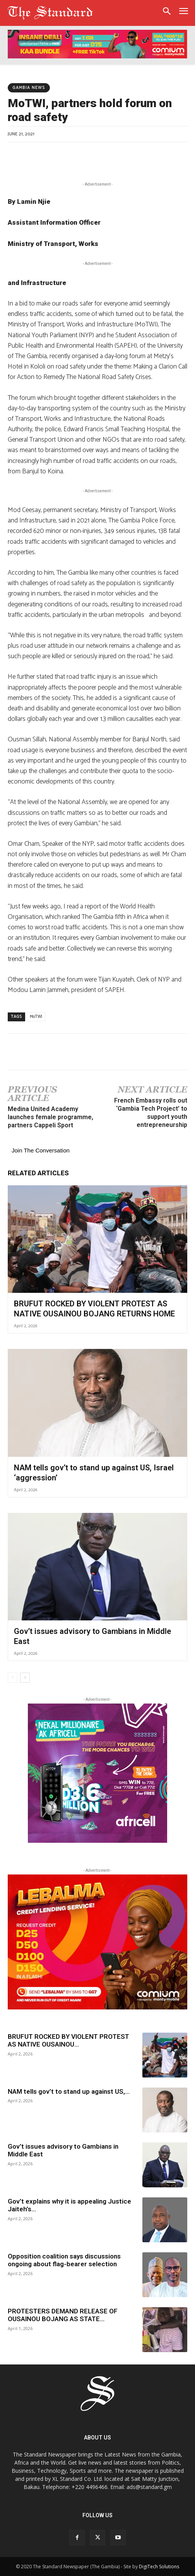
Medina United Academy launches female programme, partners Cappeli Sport (50, 1117)
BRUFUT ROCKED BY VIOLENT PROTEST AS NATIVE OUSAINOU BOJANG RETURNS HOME (94, 1308)
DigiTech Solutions (159, 2566)
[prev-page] (12, 1678)
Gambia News (29, 87)
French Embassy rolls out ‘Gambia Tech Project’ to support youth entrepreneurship (150, 1112)
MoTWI (36, 1016)
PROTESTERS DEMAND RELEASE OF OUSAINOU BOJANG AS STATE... (63, 2315)
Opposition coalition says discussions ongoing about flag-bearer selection (64, 2260)
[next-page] (25, 1678)
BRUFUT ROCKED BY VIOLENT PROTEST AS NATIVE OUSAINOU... (68, 2040)
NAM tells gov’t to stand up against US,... (69, 2091)
